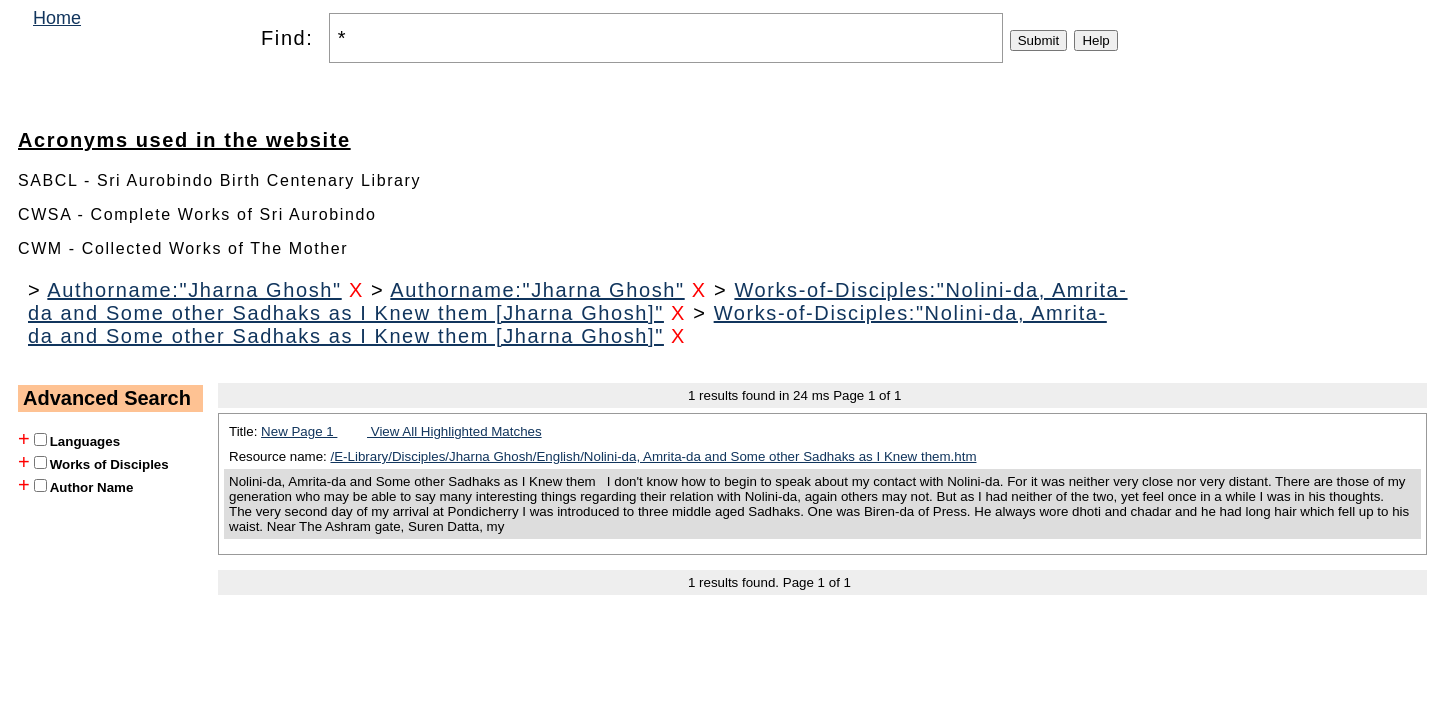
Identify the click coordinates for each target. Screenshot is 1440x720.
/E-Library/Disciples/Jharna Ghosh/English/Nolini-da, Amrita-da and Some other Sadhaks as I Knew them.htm (654, 456)
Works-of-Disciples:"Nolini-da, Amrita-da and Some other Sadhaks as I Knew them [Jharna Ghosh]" (578, 301)
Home (57, 18)
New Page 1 (299, 431)
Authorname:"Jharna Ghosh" (194, 290)
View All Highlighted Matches (454, 431)
